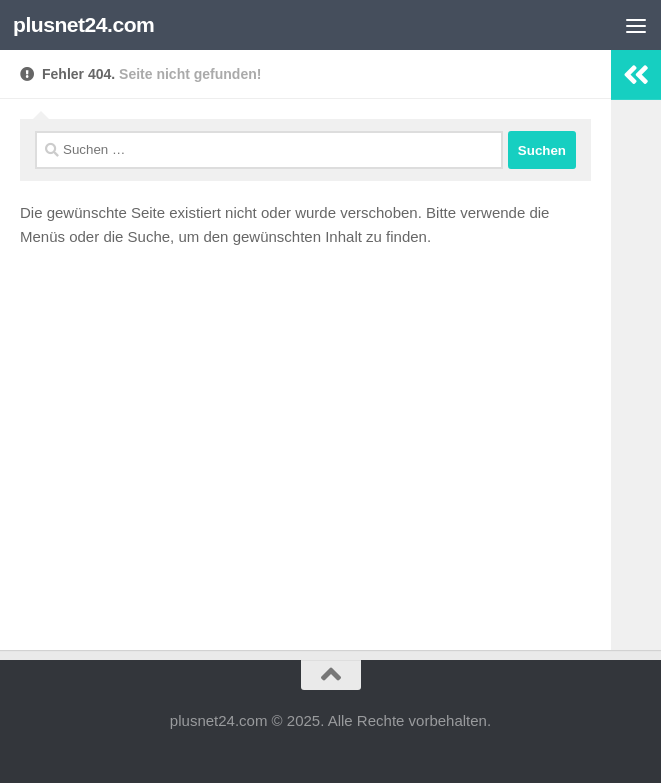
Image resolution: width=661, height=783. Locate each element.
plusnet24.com (83, 24)
